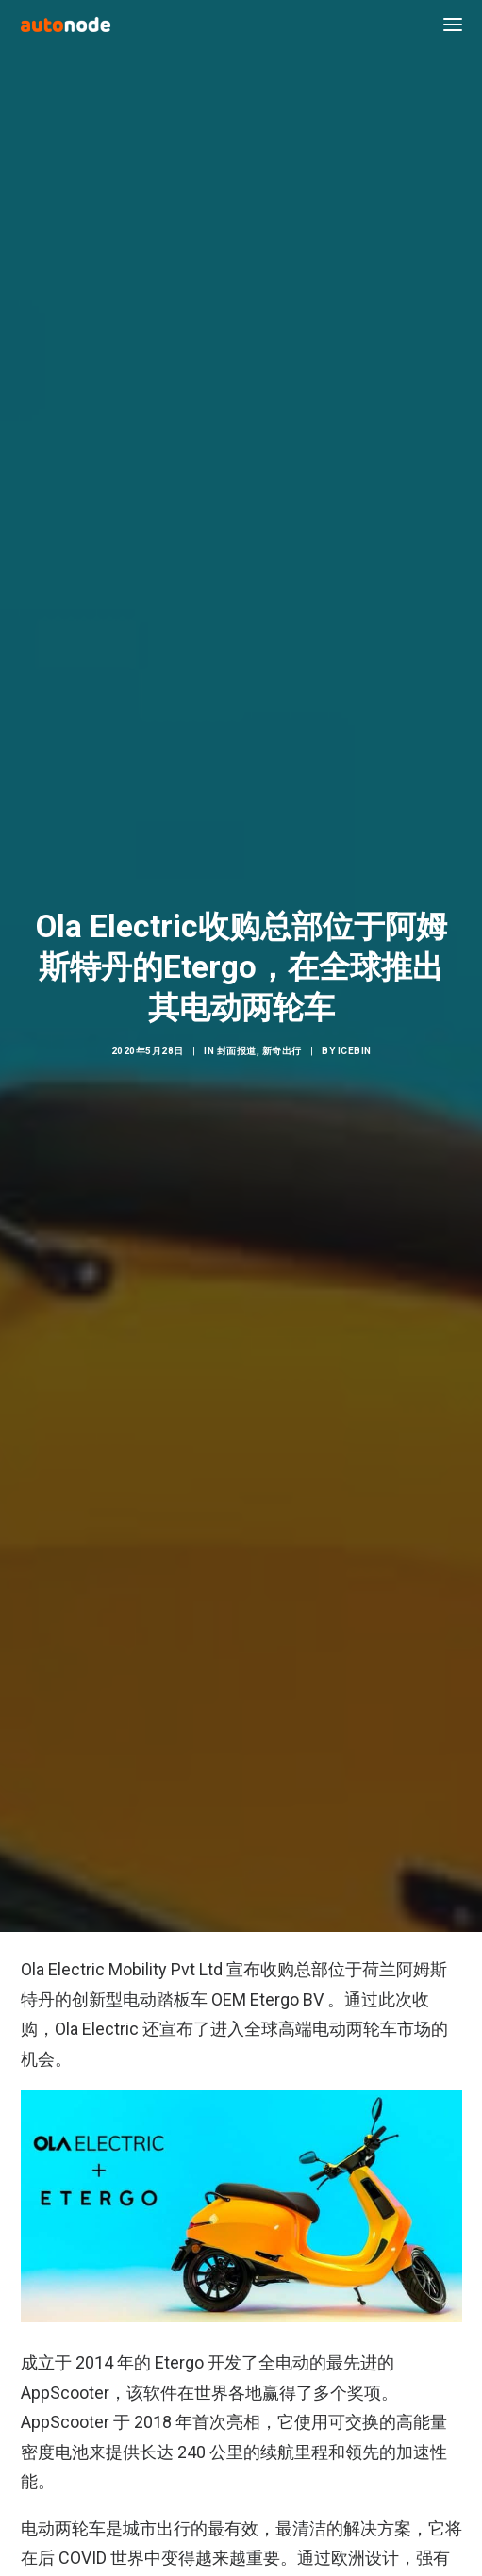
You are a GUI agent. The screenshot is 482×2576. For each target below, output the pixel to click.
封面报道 (237, 1011)
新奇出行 (282, 1011)
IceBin (355, 1011)
